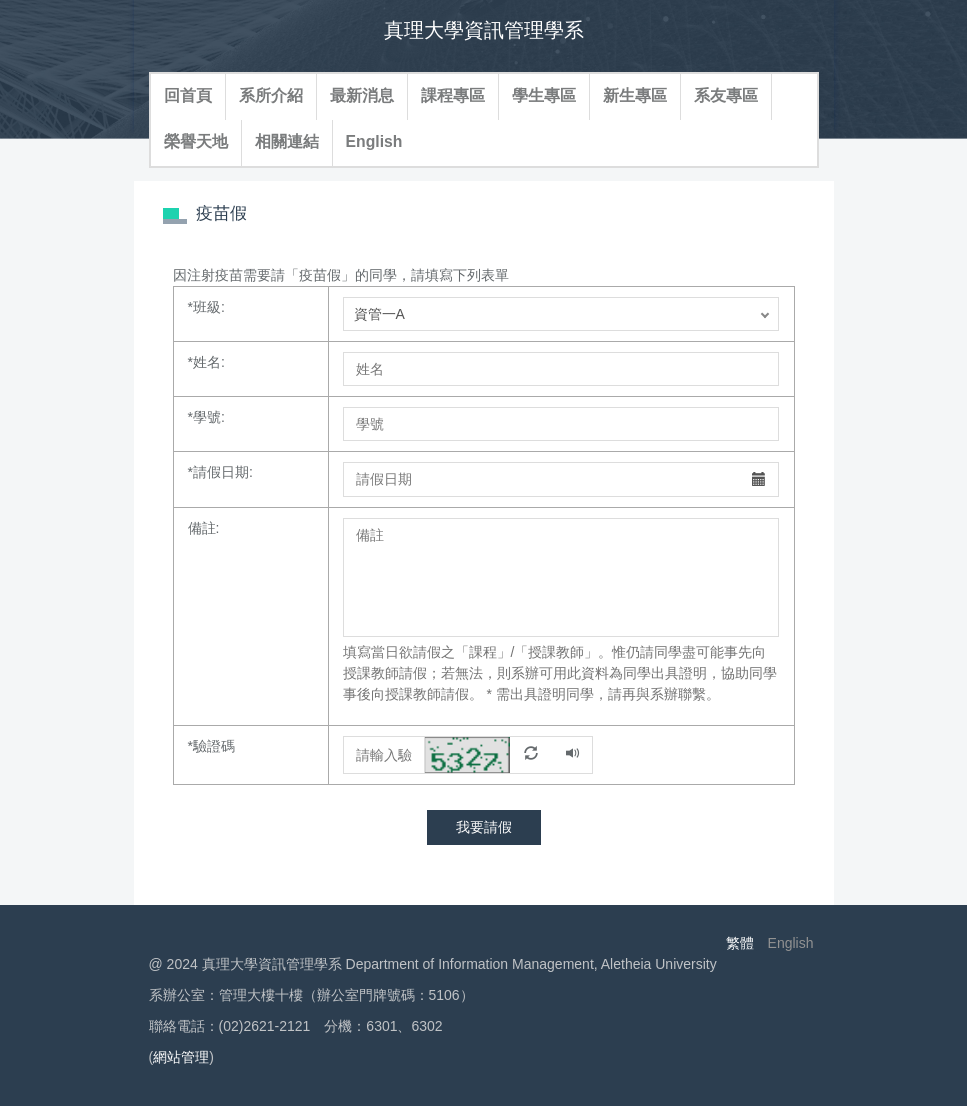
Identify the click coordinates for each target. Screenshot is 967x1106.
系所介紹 (271, 95)
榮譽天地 (196, 141)
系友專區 (726, 95)
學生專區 (544, 95)
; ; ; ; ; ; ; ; (561, 314)
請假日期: (220, 472)
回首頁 (188, 95)
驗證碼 (211, 746)
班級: (206, 307)
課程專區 (453, 95)
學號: (206, 417)
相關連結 (287, 141)
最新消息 (362, 95)
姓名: (206, 362)
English (374, 141)
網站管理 (181, 1057)
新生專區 (635, 95)
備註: (204, 528)
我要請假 (484, 827)
